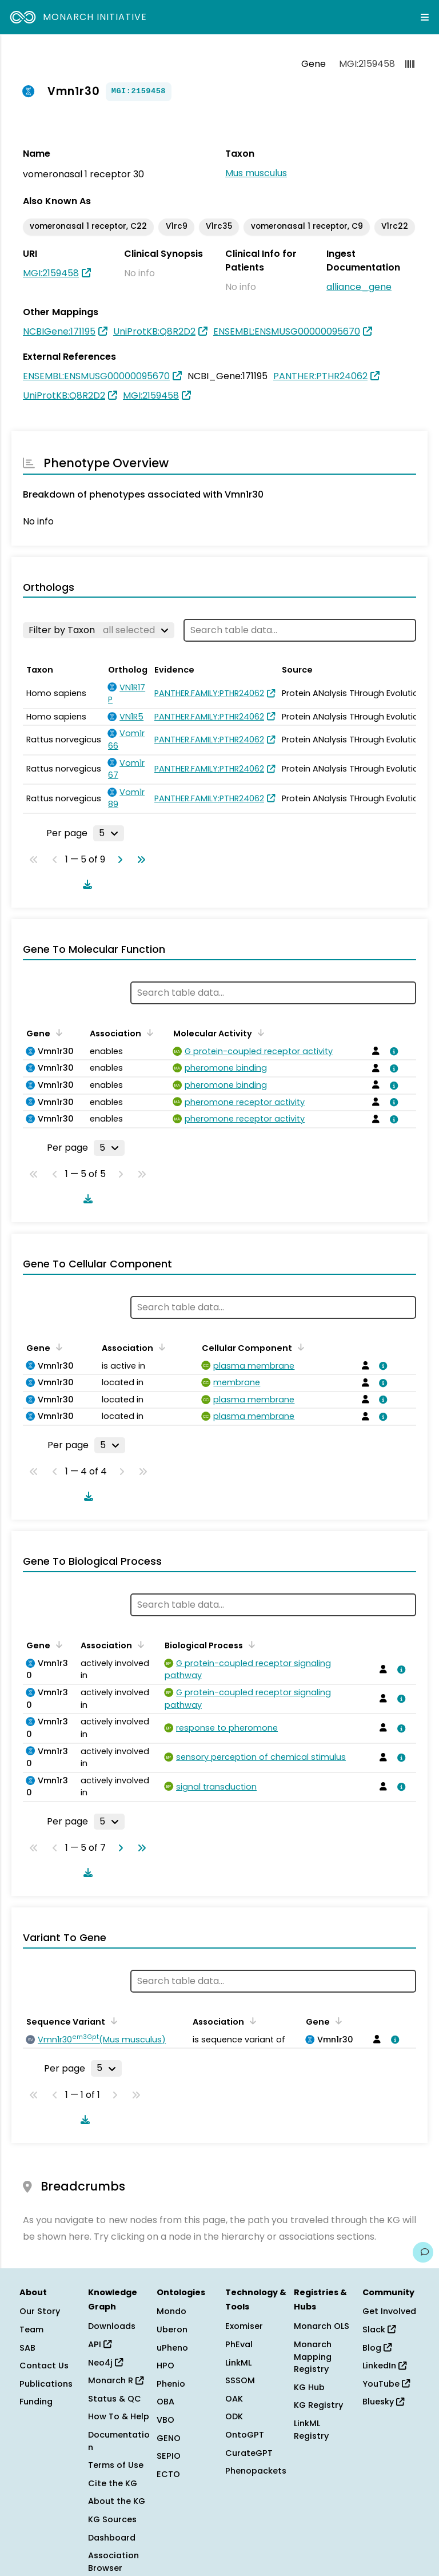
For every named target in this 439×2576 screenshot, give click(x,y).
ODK (234, 2416)
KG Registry (318, 2405)
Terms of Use (115, 2465)
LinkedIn (384, 2365)
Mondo (171, 2311)
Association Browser (113, 2562)
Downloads (111, 2326)
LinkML (238, 2362)
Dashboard (111, 2537)
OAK (234, 2398)
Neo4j (105, 2362)
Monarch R (115, 2380)
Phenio (171, 2384)
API (99, 2344)
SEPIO (169, 2456)
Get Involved (389, 2311)
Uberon (172, 2329)
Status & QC (114, 2398)
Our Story (39, 2311)
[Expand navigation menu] (424, 17)
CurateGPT (249, 2453)
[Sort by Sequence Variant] (112, 2020)
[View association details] (392, 1051)
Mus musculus (256, 173)
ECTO (168, 2474)
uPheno (172, 2348)
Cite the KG (112, 2483)
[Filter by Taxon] (98, 630)
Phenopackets (255, 2470)
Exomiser (244, 2326)
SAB (27, 2348)
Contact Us (44, 2365)
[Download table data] (85, 884)
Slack (379, 2329)
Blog (377, 2348)
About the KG (116, 2501)
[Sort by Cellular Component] (299, 1347)
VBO (165, 2420)
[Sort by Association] (148, 1032)
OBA (165, 2401)
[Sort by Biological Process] (250, 1644)
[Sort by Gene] (57, 1032)
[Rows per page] (108, 833)
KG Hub (309, 2387)
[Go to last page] (138, 859)
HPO (165, 2365)
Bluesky (383, 2401)
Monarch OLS (321, 2326)
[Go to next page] (118, 859)
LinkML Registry (311, 2430)
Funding (36, 2401)
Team (31, 2329)
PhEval (239, 2344)
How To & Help (118, 2416)
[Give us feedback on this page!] (423, 2252)
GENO (169, 2438)
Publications (46, 2384)
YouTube (386, 2384)
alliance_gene (359, 286)
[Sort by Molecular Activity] (259, 1032)
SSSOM (240, 2380)
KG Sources (112, 2519)
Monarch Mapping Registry (313, 2357)
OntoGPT (244, 2434)
